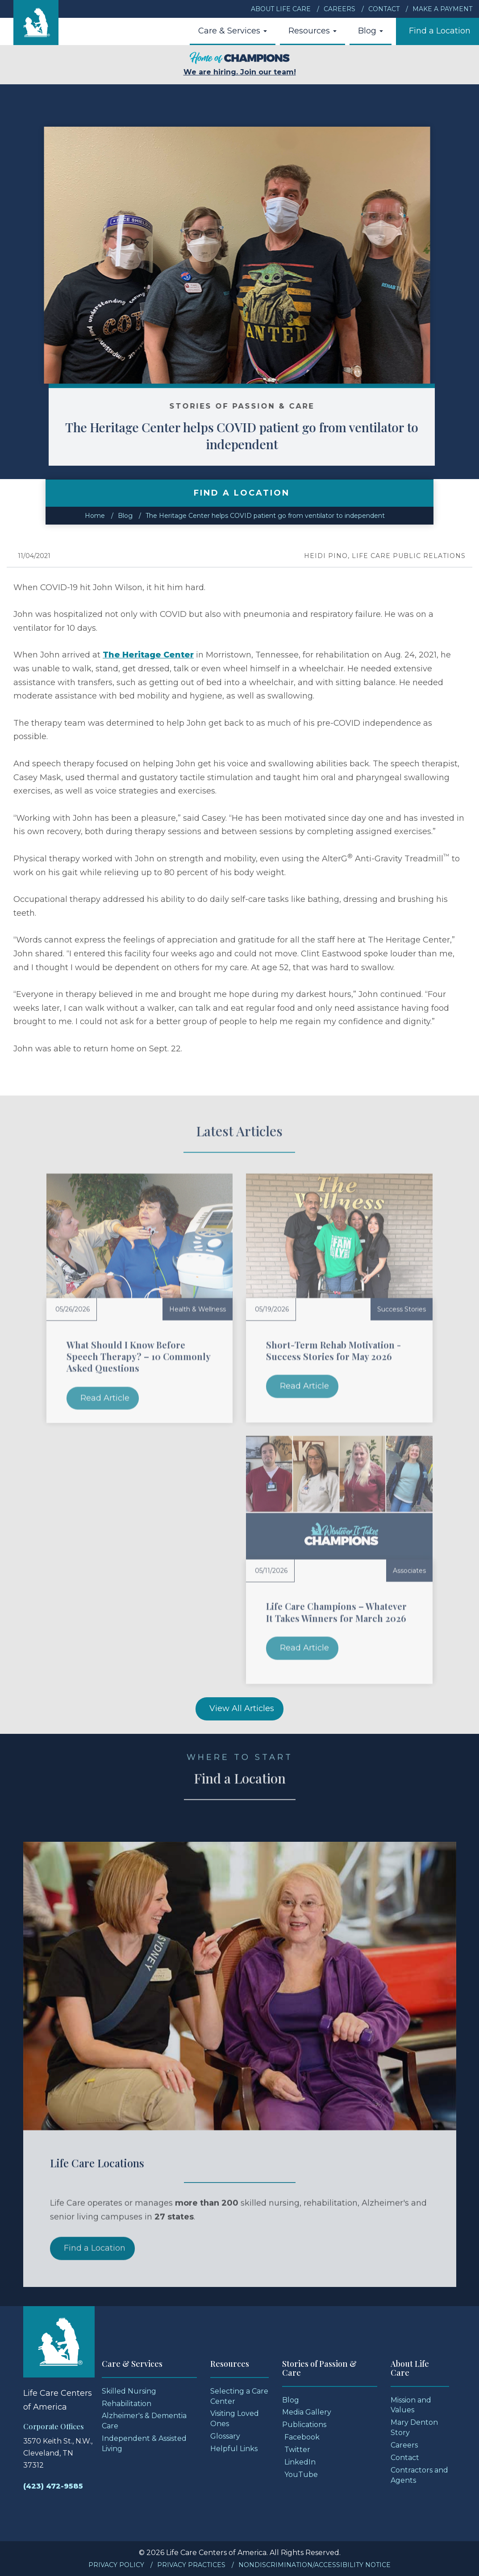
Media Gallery (306, 2412)
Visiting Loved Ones (234, 2418)
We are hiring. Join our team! (239, 64)
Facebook (302, 2437)
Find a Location (440, 31)
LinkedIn (300, 2462)
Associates (409, 1571)
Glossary (225, 2436)
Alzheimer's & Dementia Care (144, 2420)
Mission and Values (411, 2405)
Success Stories (401, 1309)
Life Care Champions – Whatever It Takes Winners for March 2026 (336, 1612)
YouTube (301, 2474)
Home (95, 516)
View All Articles (241, 1708)
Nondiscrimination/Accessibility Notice (314, 2565)
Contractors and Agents (419, 2475)
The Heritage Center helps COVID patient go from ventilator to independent (268, 435)
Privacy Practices (191, 2565)
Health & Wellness (197, 1309)
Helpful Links (234, 2448)
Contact (384, 9)
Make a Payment (442, 9)
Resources (312, 31)
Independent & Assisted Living (144, 2443)
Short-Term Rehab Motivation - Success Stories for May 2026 (333, 1350)
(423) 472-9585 (53, 2486)
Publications (304, 2424)
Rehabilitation (126, 2403)
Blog (370, 31)
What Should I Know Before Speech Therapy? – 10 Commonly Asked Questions (138, 1356)
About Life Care (281, 9)
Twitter (297, 2449)
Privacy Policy (116, 2565)
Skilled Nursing (129, 2391)
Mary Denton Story (414, 2427)
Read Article (104, 1398)
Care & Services (232, 31)
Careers (339, 9)
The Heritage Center (148, 655)
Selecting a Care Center (239, 2396)
